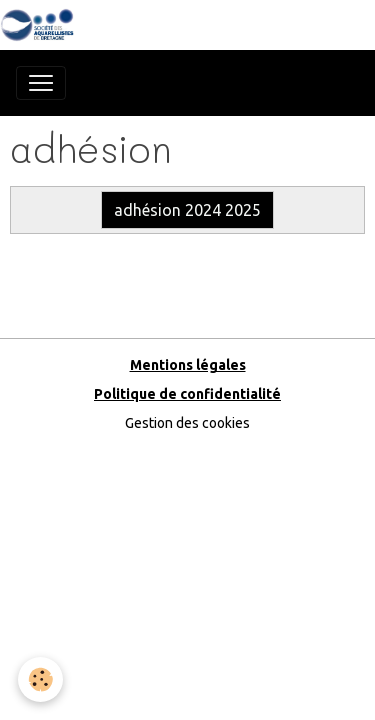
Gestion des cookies (187, 423)
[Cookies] (40, 679)
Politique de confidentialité (187, 394)
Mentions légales (188, 365)
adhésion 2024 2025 (187, 210)
